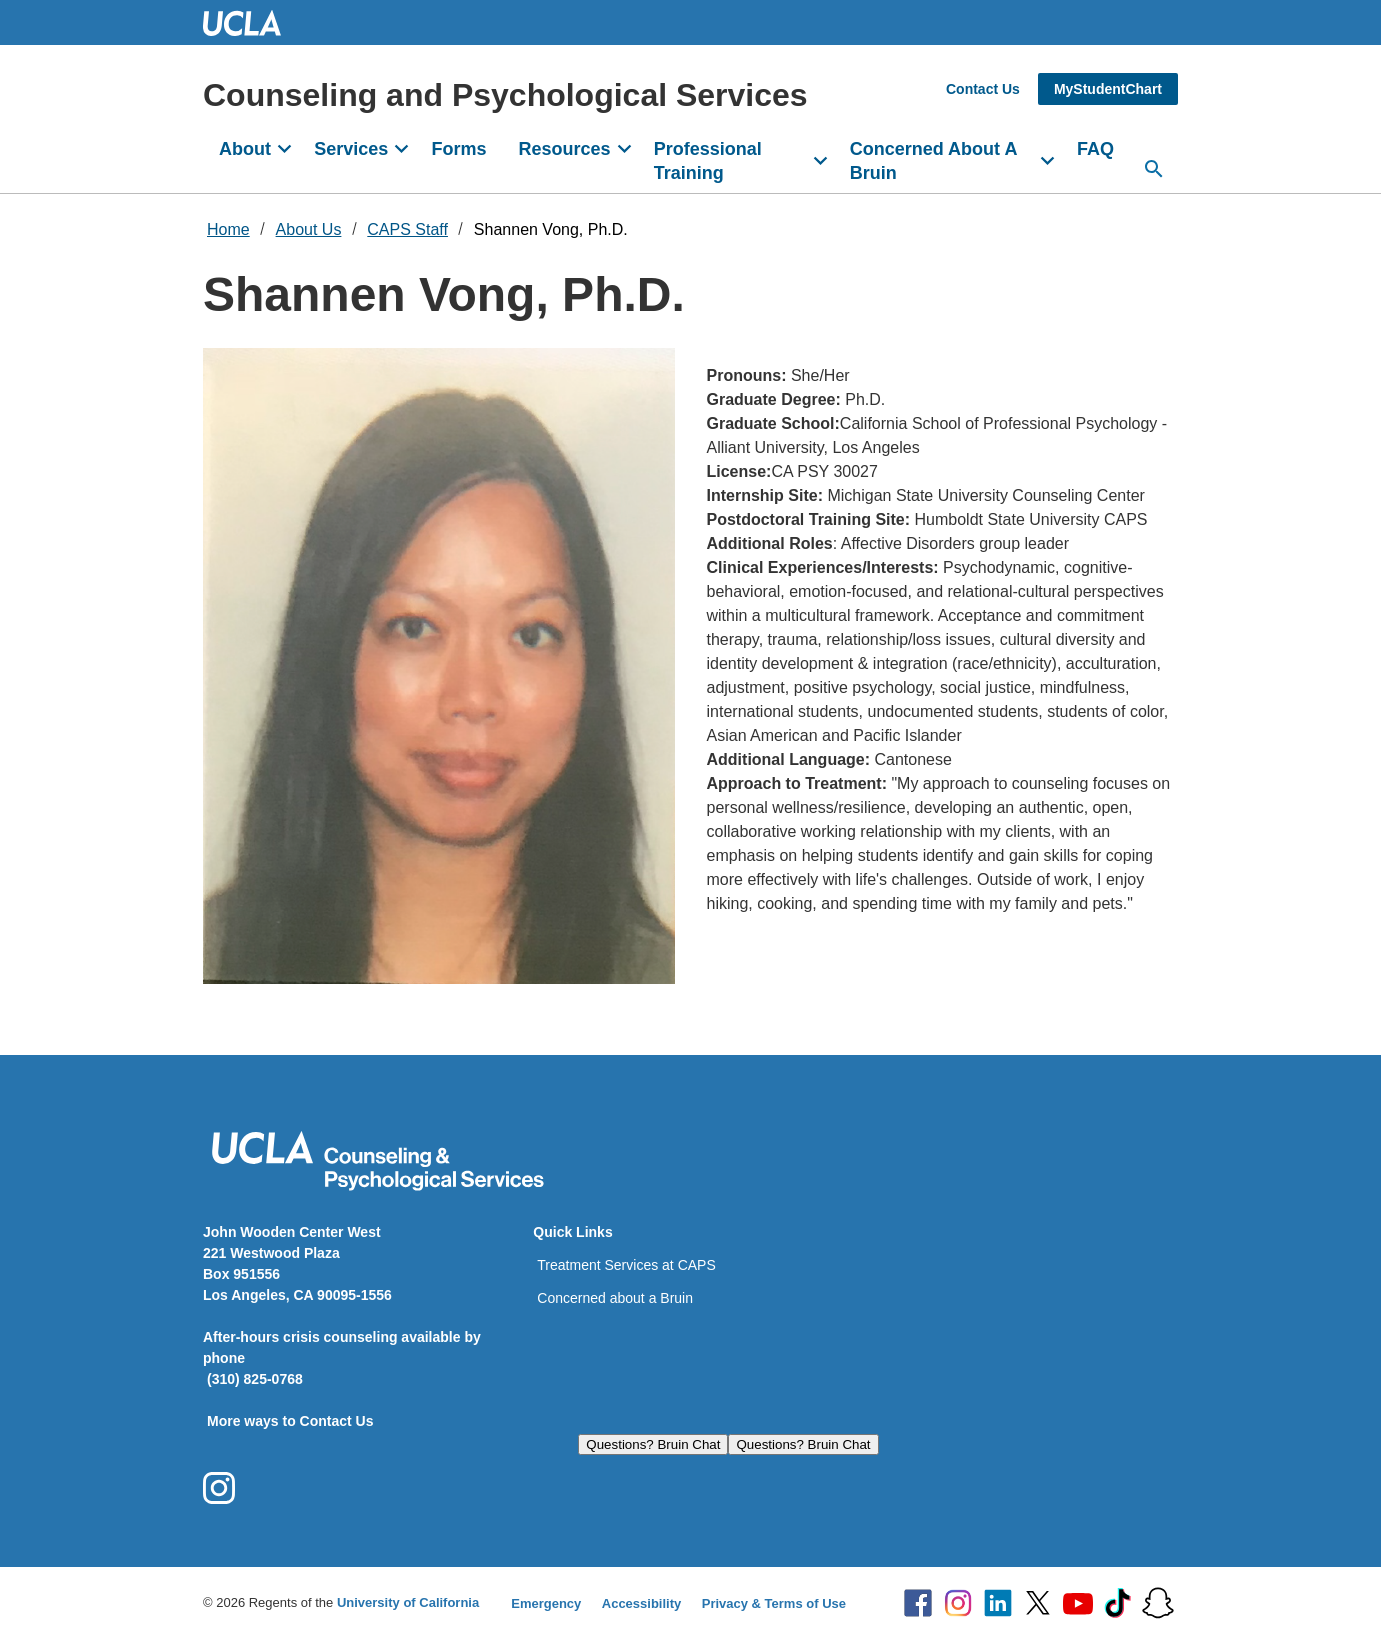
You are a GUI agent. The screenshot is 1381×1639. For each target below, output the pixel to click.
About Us (309, 229)
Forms (458, 149)
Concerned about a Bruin (615, 1298)
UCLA (251, 22)
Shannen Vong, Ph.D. (551, 229)
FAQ (1095, 149)
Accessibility (642, 1603)
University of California (408, 1602)
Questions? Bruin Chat (653, 1444)
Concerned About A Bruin (934, 161)
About (245, 149)
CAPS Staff (407, 229)
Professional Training (708, 161)
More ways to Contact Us (290, 1421)
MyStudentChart (1108, 89)
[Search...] (1154, 169)
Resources (564, 149)
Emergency (546, 1603)
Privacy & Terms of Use (774, 1603)
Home (228, 229)
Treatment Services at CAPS (626, 1265)
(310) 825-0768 (255, 1379)
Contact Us (983, 89)
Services (351, 149)
